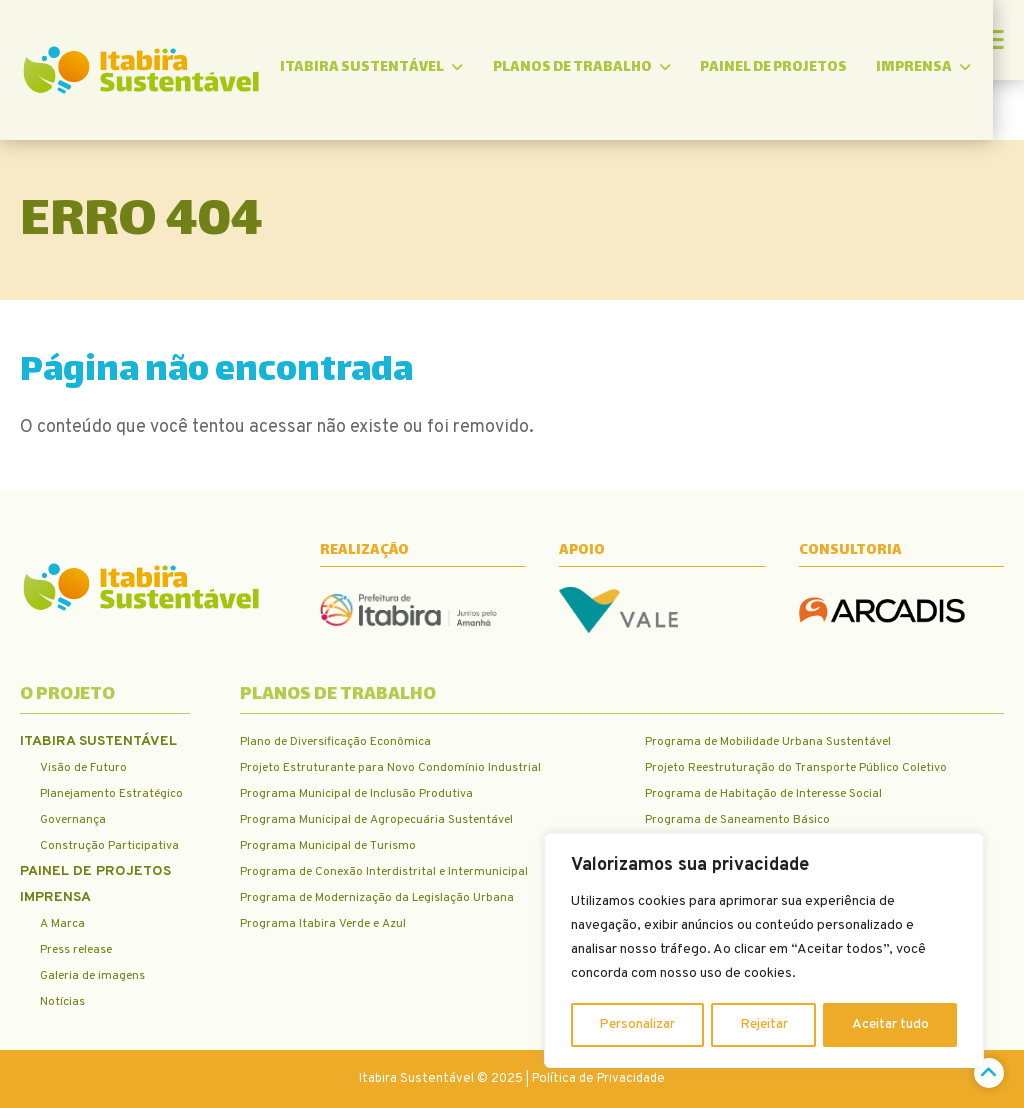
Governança (73, 820)
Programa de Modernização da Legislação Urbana (377, 898)
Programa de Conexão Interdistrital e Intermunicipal (384, 872)
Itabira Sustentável (399, 69)
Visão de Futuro (83, 768)
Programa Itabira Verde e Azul (323, 924)
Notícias (62, 1002)
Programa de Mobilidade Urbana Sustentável (768, 742)
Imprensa (955, 69)
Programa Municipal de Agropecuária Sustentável (376, 820)
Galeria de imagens (92, 976)
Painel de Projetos (804, 69)
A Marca (62, 924)
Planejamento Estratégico (111, 794)
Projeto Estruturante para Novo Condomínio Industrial (390, 768)
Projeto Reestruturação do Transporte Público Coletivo (796, 768)
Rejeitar (764, 1024)
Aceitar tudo (890, 1024)
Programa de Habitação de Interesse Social (763, 794)
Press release (76, 950)
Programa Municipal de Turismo (328, 846)
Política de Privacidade (598, 1079)
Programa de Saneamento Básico (737, 820)
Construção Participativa (109, 846)
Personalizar (637, 1024)
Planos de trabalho (611, 69)
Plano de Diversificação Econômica (335, 742)
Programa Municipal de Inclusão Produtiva (356, 794)
